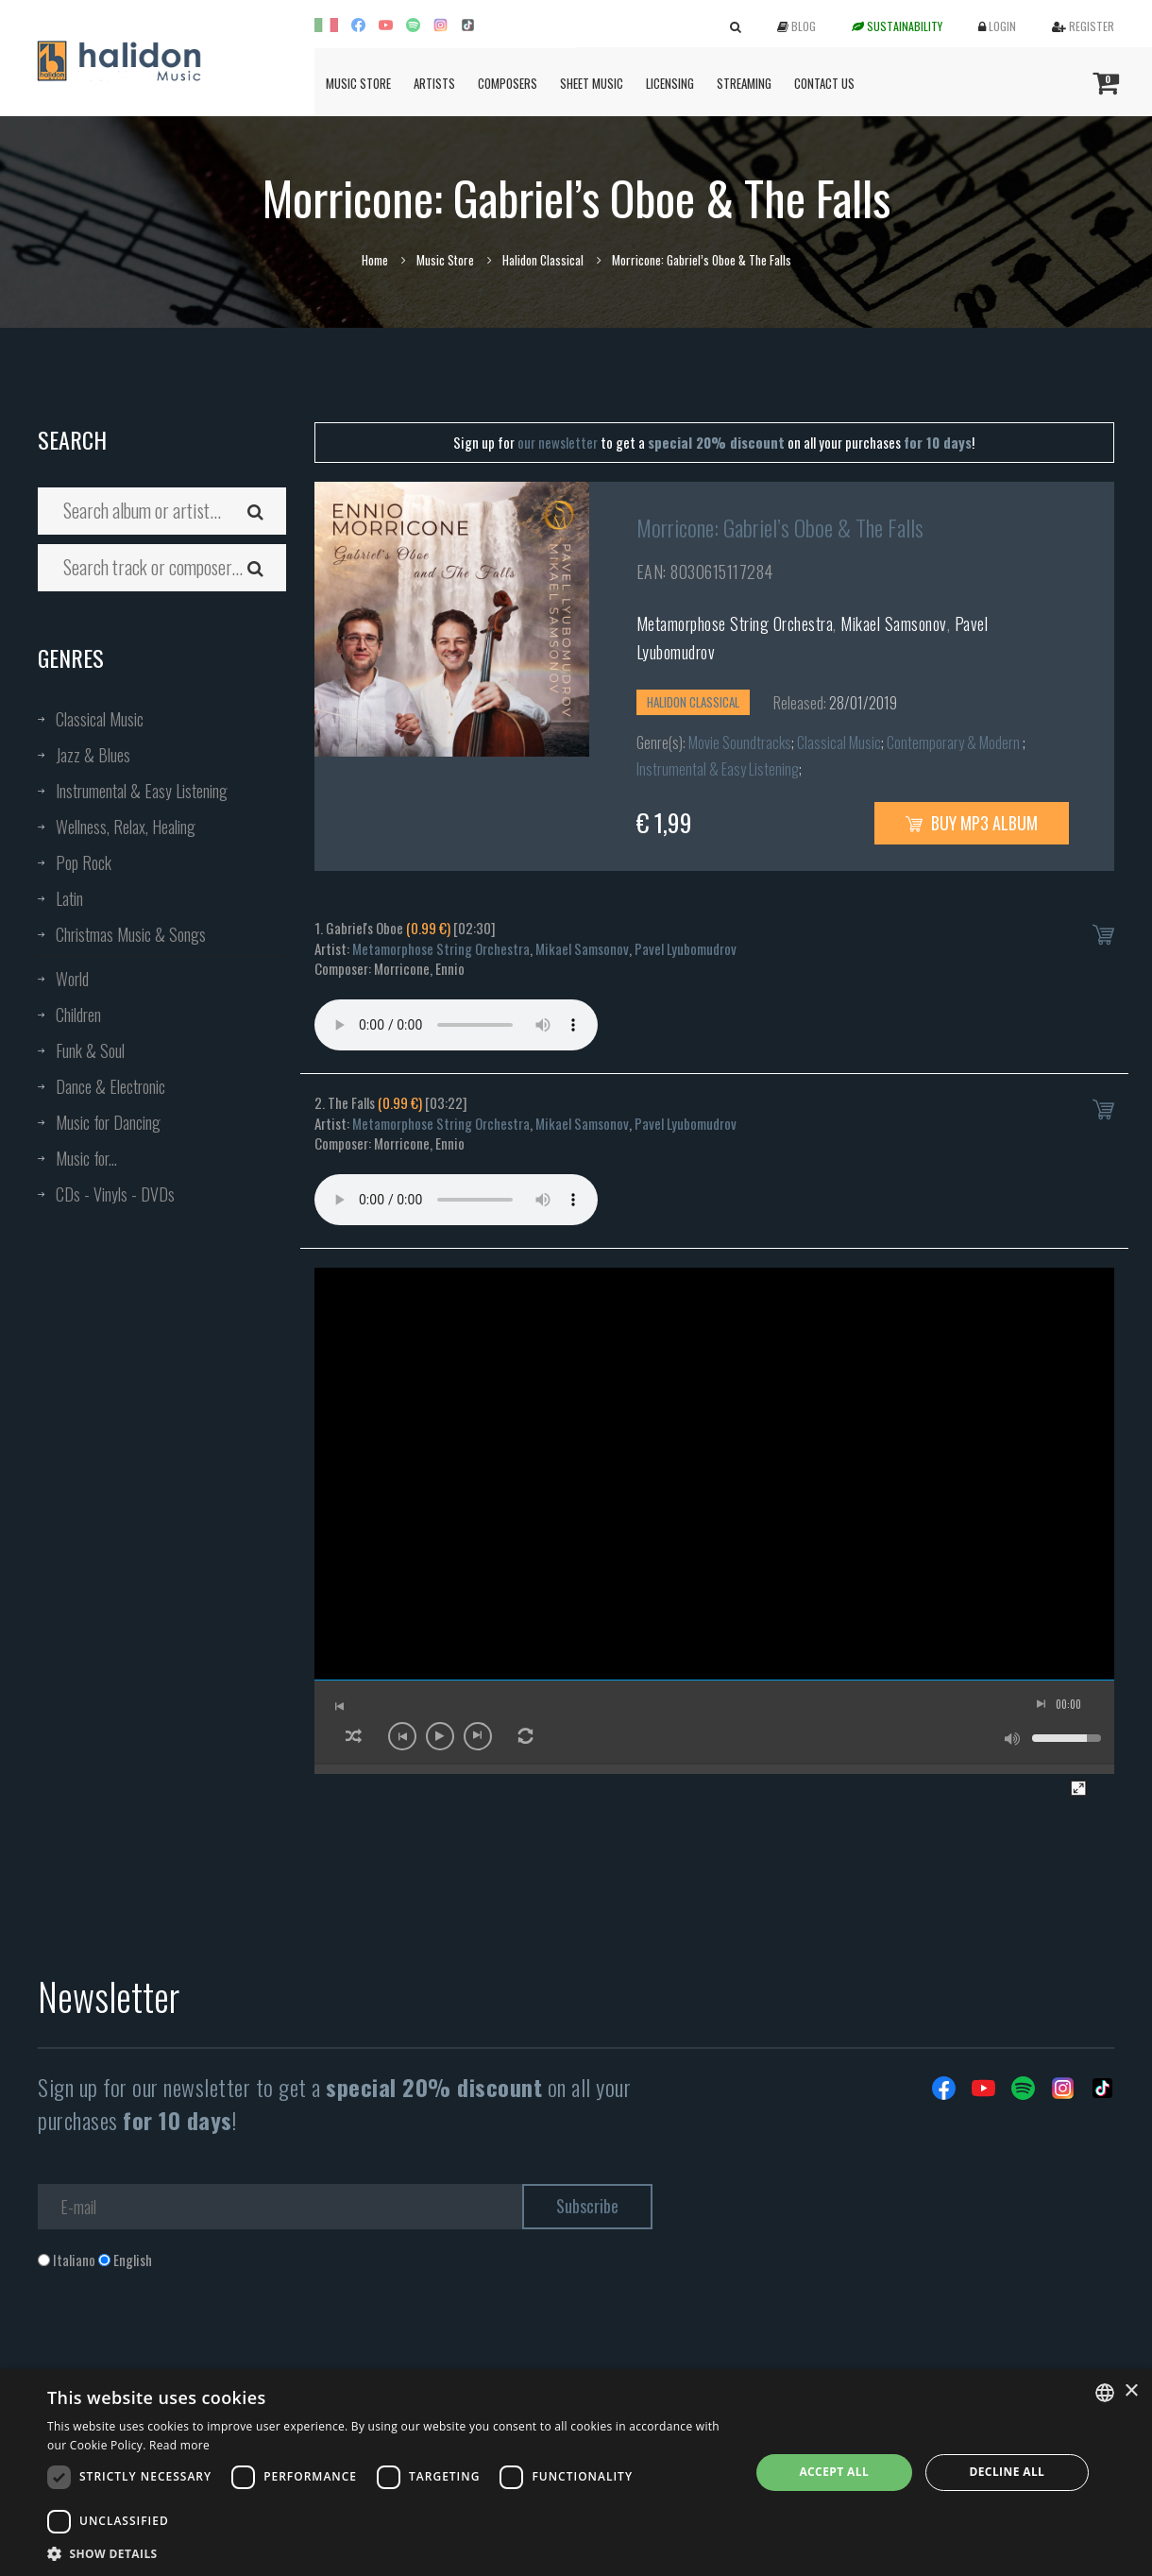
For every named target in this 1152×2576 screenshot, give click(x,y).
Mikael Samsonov (893, 623)
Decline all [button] (1006, 2472)
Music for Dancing (108, 1122)
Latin (69, 898)
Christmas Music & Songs (131, 934)
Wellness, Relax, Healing (125, 826)
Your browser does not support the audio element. (456, 1024)
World (72, 978)
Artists (434, 83)
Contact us (824, 83)
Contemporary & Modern (955, 742)
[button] (388, 2553)
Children (78, 1014)
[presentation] (181, 2346)
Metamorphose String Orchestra (735, 623)
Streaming (744, 83)
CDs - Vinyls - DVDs (115, 1194)
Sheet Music (591, 83)
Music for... (86, 1158)
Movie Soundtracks (739, 742)
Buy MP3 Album (972, 822)
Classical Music (100, 719)
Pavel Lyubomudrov (686, 948)
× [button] (1131, 2391)
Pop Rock (83, 862)
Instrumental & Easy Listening (142, 790)
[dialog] (576, 2472)
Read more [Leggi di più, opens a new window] (179, 2445)
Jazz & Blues (93, 754)
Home (375, 259)
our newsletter (557, 442)
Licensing (670, 83)
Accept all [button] (834, 2472)
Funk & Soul (90, 1050)
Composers (507, 83)
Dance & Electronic (110, 1086)
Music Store (358, 83)
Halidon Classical (543, 259)
